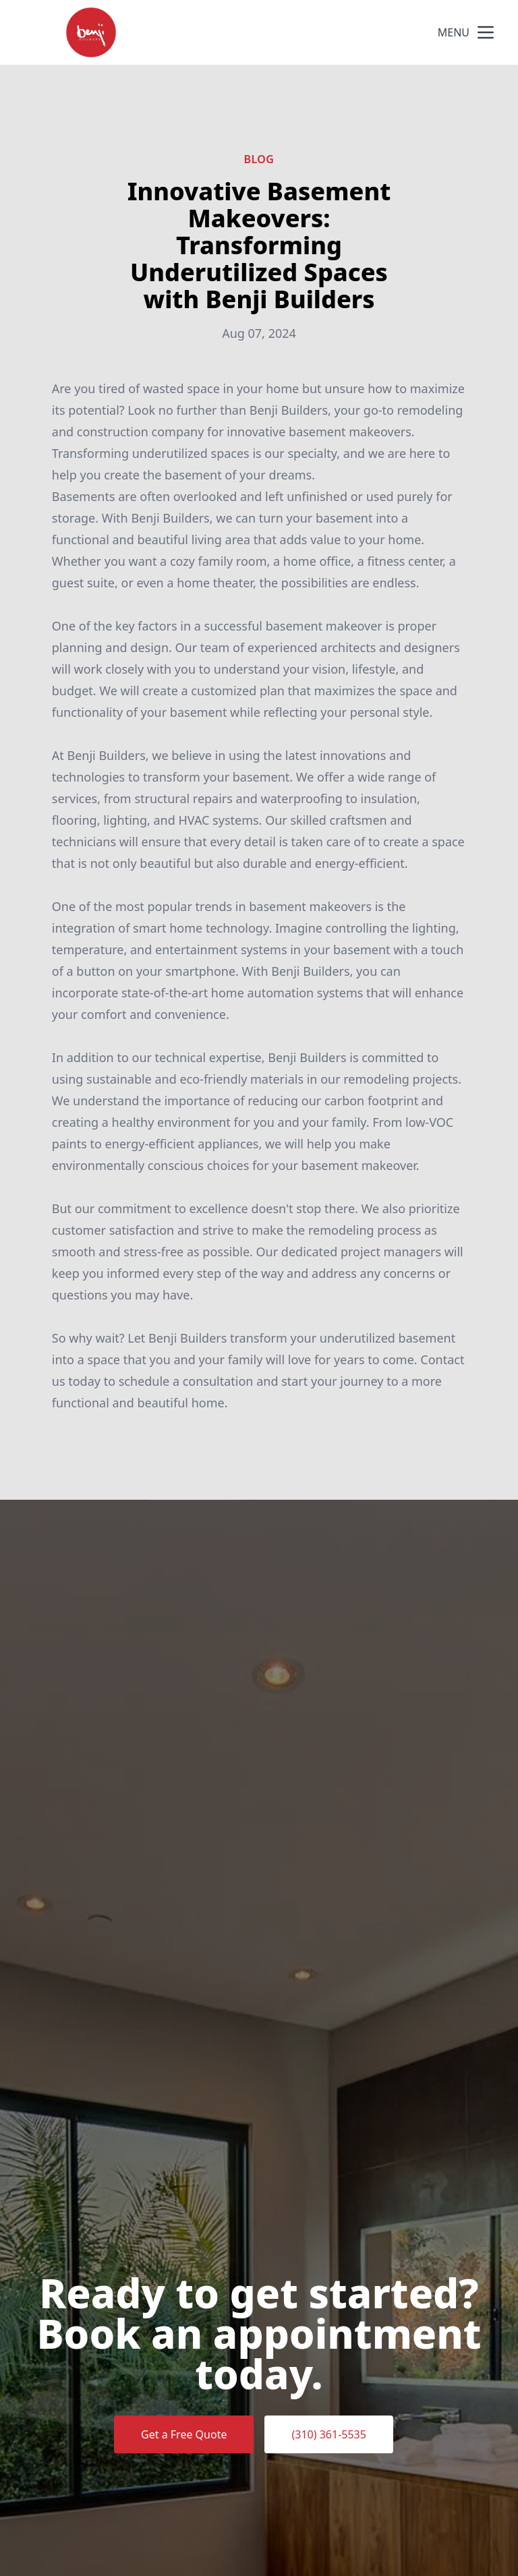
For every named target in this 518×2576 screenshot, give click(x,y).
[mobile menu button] (485, 32)
